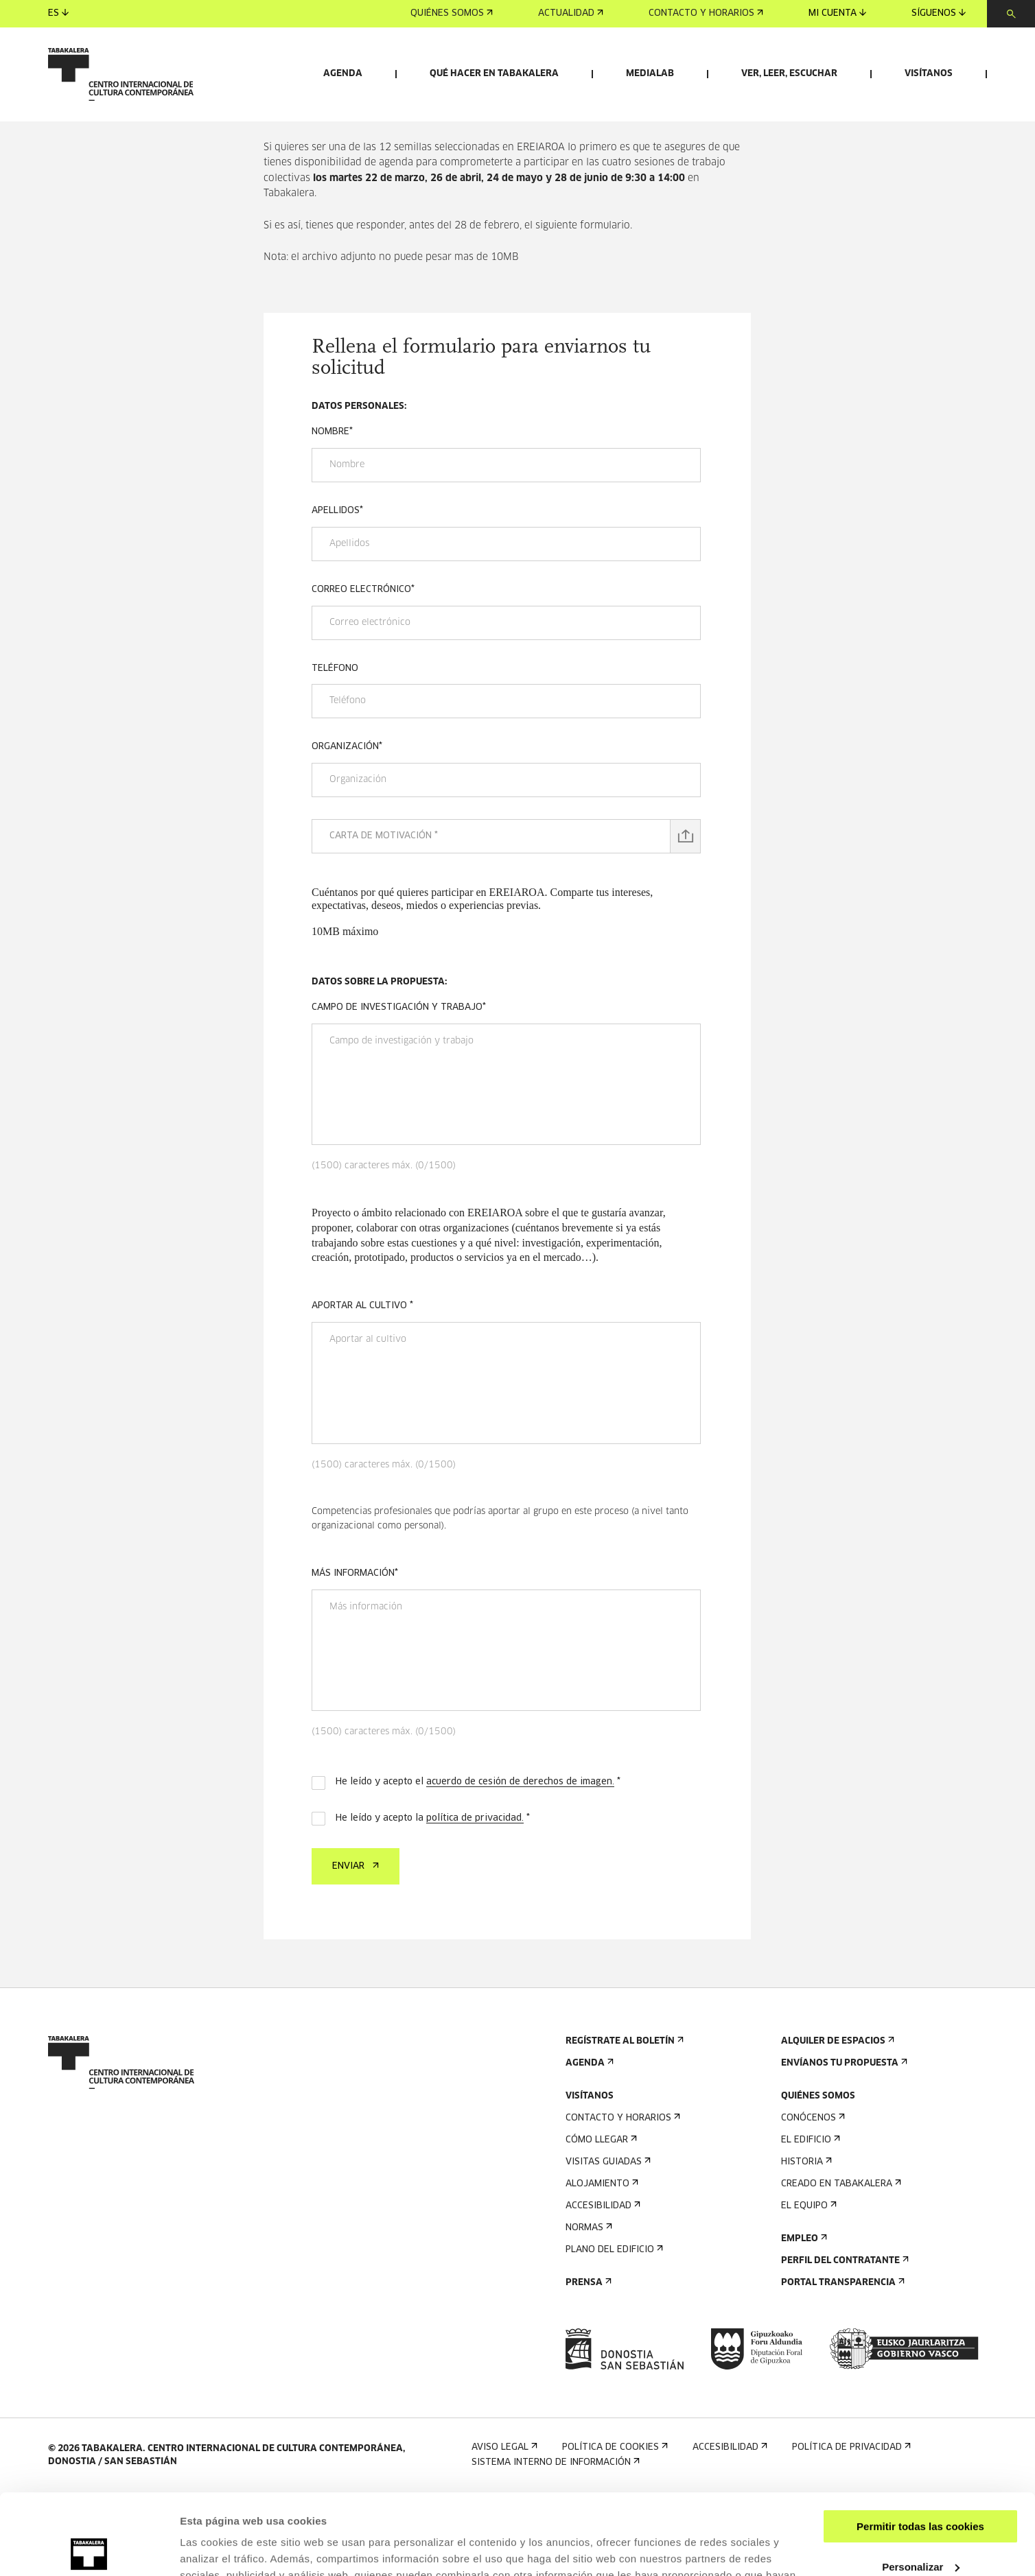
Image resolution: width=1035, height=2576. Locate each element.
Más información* (355, 1653)
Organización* (347, 826)
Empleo (802, 2318)
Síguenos (938, 13)
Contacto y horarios (706, 13)
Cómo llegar (600, 2219)
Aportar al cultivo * (362, 1385)
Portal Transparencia (841, 2362)
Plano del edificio (613, 2329)
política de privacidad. (475, 1897)
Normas (587, 2307)
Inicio (275, 177)
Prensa (587, 2362)
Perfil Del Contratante (843, 2340)
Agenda (342, 73)
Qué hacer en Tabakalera (494, 73)
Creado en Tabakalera (839, 2263)
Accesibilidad (602, 2285)
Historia (805, 2241)
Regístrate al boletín (623, 2120)
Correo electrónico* (363, 669)
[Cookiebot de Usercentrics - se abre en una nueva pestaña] (89, 2549)
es (58, 13)
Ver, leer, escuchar (789, 73)
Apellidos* (337, 590)
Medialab (650, 73)
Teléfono (335, 748)
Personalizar (921, 2486)
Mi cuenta (837, 13)
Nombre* (332, 511)
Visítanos (929, 73)
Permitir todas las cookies (920, 2446)
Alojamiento (601, 2263)
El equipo (807, 2285)
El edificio (809, 2219)
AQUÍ (650, 2511)
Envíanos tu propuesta (843, 2142)
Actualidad (570, 13)
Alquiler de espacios (836, 2120)
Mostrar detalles (220, 2549)
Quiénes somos (451, 13)
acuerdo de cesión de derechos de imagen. (520, 1861)
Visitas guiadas (607, 2241)
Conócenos (811, 2197)
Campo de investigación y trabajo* (399, 1087)
